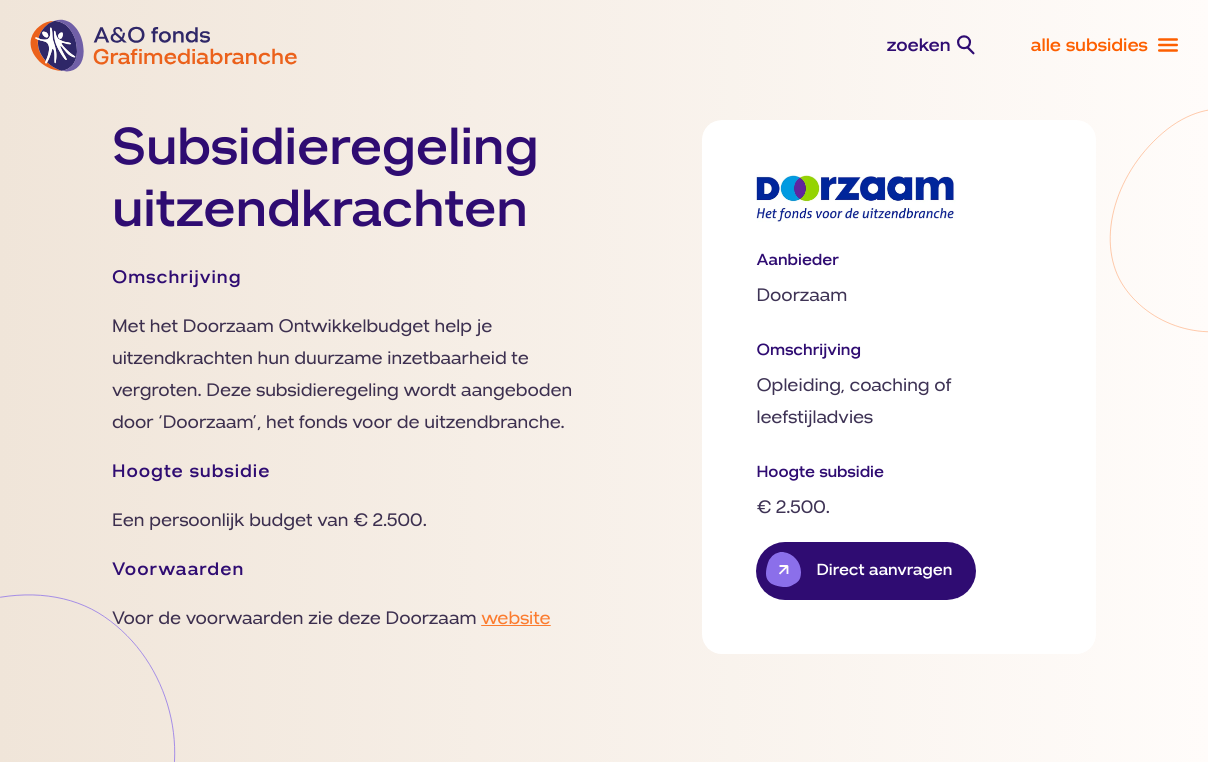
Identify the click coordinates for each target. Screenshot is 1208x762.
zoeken (919, 46)
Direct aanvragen (884, 571)
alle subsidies (1089, 46)
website (516, 619)
